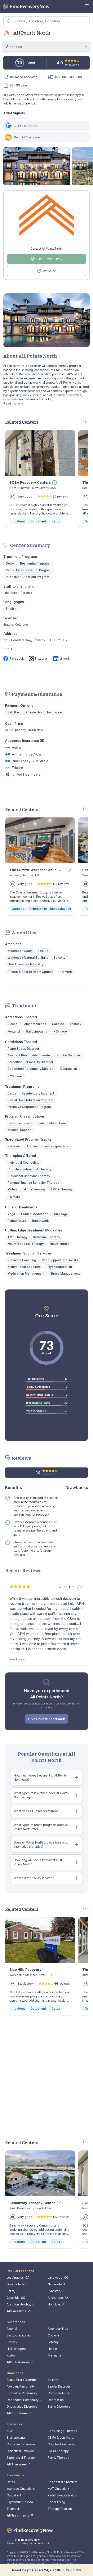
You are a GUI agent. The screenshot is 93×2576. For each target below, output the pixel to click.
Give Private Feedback (46, 1719)
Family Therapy (58, 2457)
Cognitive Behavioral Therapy (21, 2444)
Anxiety (53, 2379)
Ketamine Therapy (46, 1237)
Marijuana (54, 2355)
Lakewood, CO (58, 2277)
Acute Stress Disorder (22, 2379)
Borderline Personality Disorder (30, 1062)
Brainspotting (16, 2437)
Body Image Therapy (62, 2431)
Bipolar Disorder (68, 1055)
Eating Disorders (59, 2406)
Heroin (52, 2348)
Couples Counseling (62, 2444)
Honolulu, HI (56, 2304)
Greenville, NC (17, 2284)
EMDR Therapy (58, 2451)
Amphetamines (35, 1024)
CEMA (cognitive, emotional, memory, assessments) (61, 2438)
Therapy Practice (60, 2508)
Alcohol (13, 1024)
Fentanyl (14, 1031)
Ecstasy (12, 2342)
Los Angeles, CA (18, 2277)
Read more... (18, 1659)
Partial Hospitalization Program (28, 570)
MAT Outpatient (58, 2488)
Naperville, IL (57, 2284)
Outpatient (14, 2495)
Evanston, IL (56, 2291)
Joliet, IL (12, 2291)
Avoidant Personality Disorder (21, 2387)
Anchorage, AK (58, 2297)
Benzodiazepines (19, 2335)
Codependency (59, 2393)
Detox (10, 563)
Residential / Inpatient (62, 2482)
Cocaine (58, 1024)
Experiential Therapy (21, 2457)
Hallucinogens (16, 2348)
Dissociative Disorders (22, 2406)
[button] (46, 1777)
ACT (10, 2431)
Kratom (11, 2355)
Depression (68, 1068)
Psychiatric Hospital (20, 2502)
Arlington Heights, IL (20, 2304)
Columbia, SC (16, 2297)
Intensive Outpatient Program (27, 577)
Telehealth (14, 2508)
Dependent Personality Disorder (23, 2400)
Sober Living (56, 2502)
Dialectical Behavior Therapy (20, 2451)
